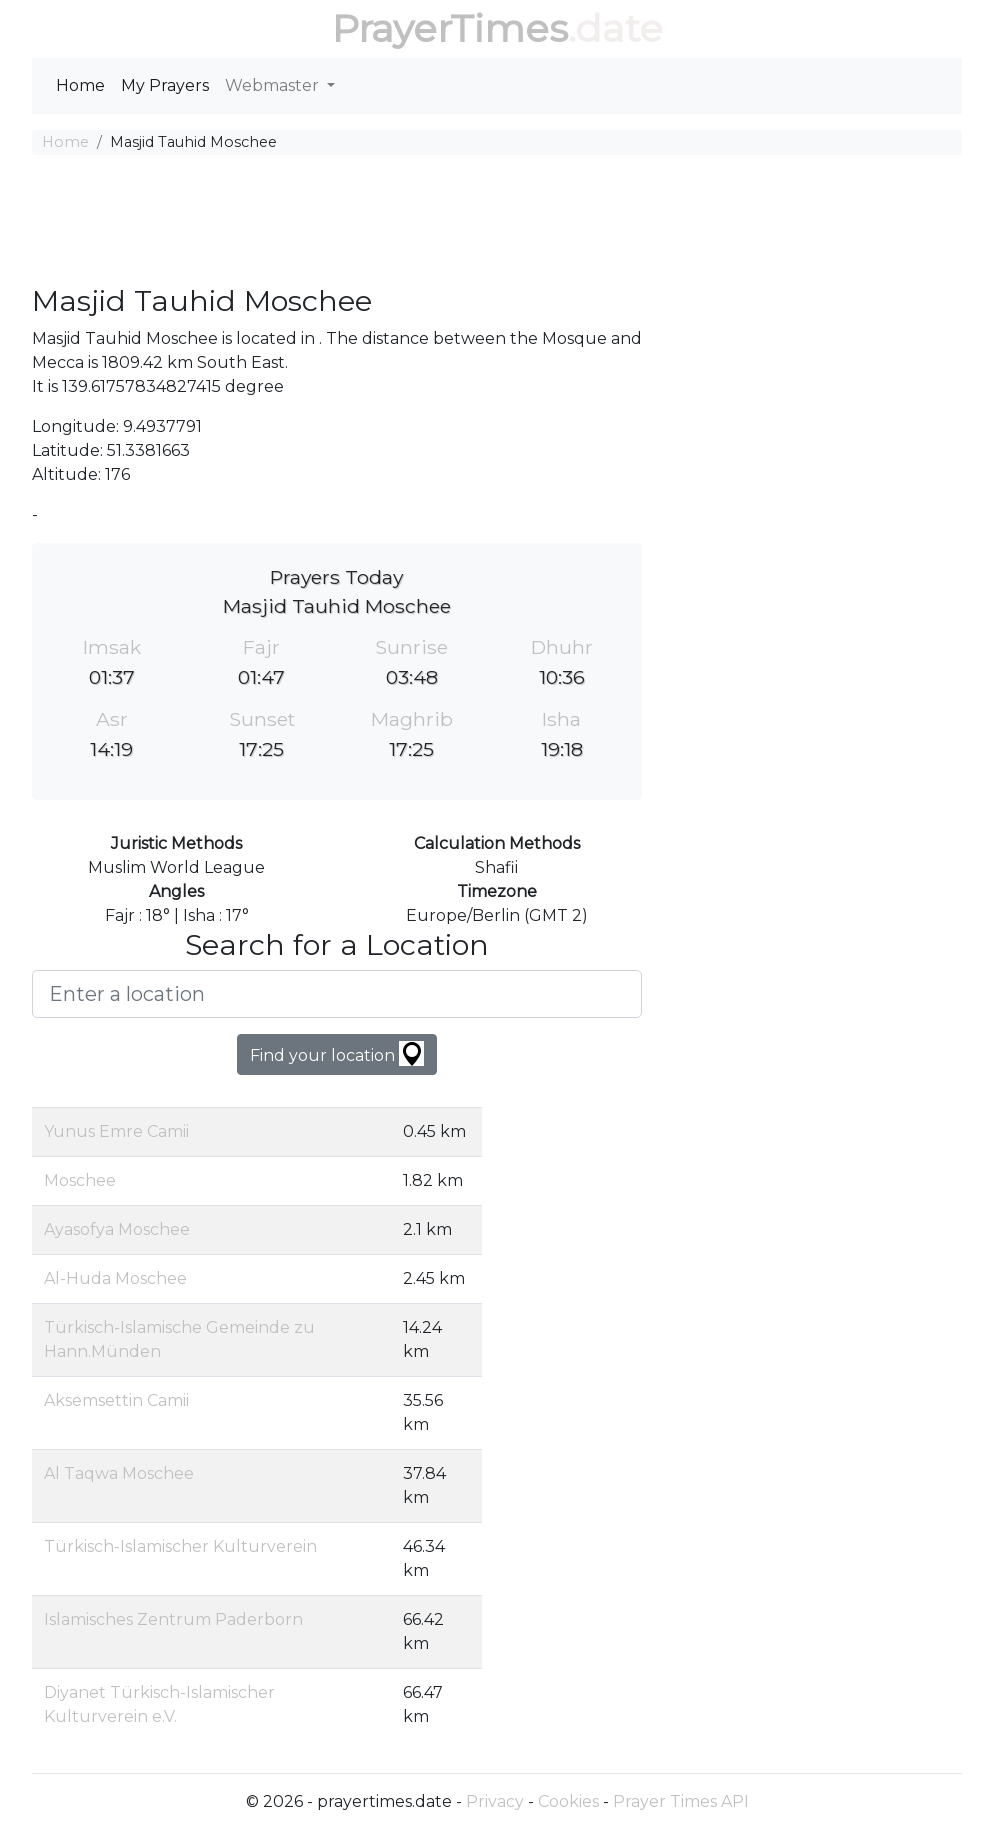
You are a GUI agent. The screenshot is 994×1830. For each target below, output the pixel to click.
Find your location (337, 1053)
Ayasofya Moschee (117, 1229)
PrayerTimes (450, 28)
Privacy (495, 1801)
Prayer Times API (681, 1801)
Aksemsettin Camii (116, 1400)
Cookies (568, 1801)
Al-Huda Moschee (115, 1278)
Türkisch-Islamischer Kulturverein (180, 1546)
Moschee (80, 1180)
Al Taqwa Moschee (119, 1473)
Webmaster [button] (274, 85)
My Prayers (165, 85)
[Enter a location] (337, 994)
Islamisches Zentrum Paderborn (173, 1619)
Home (80, 85)
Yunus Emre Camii (116, 1131)
